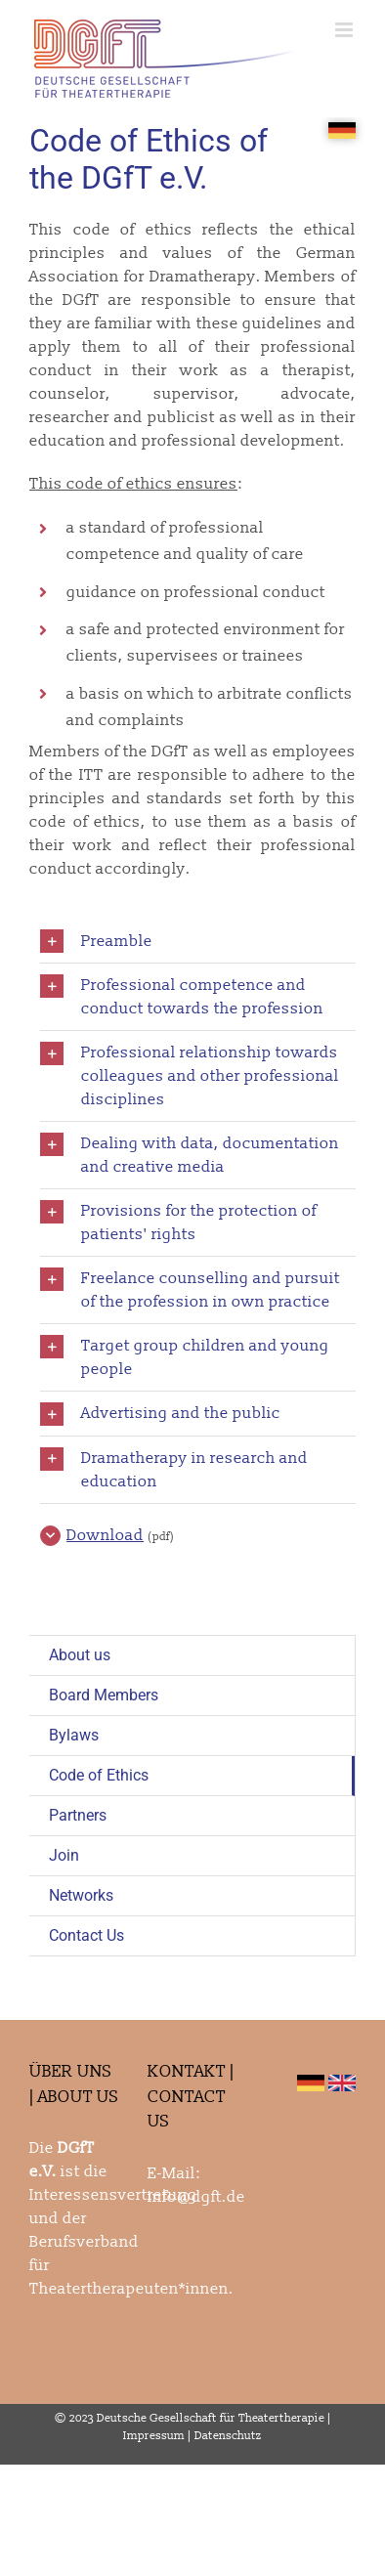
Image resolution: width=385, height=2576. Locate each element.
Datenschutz (228, 2435)
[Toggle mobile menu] (345, 30)
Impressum (154, 2435)
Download (105, 1535)
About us (79, 1655)
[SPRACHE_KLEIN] (342, 130)
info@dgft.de (196, 2197)
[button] (198, 942)
